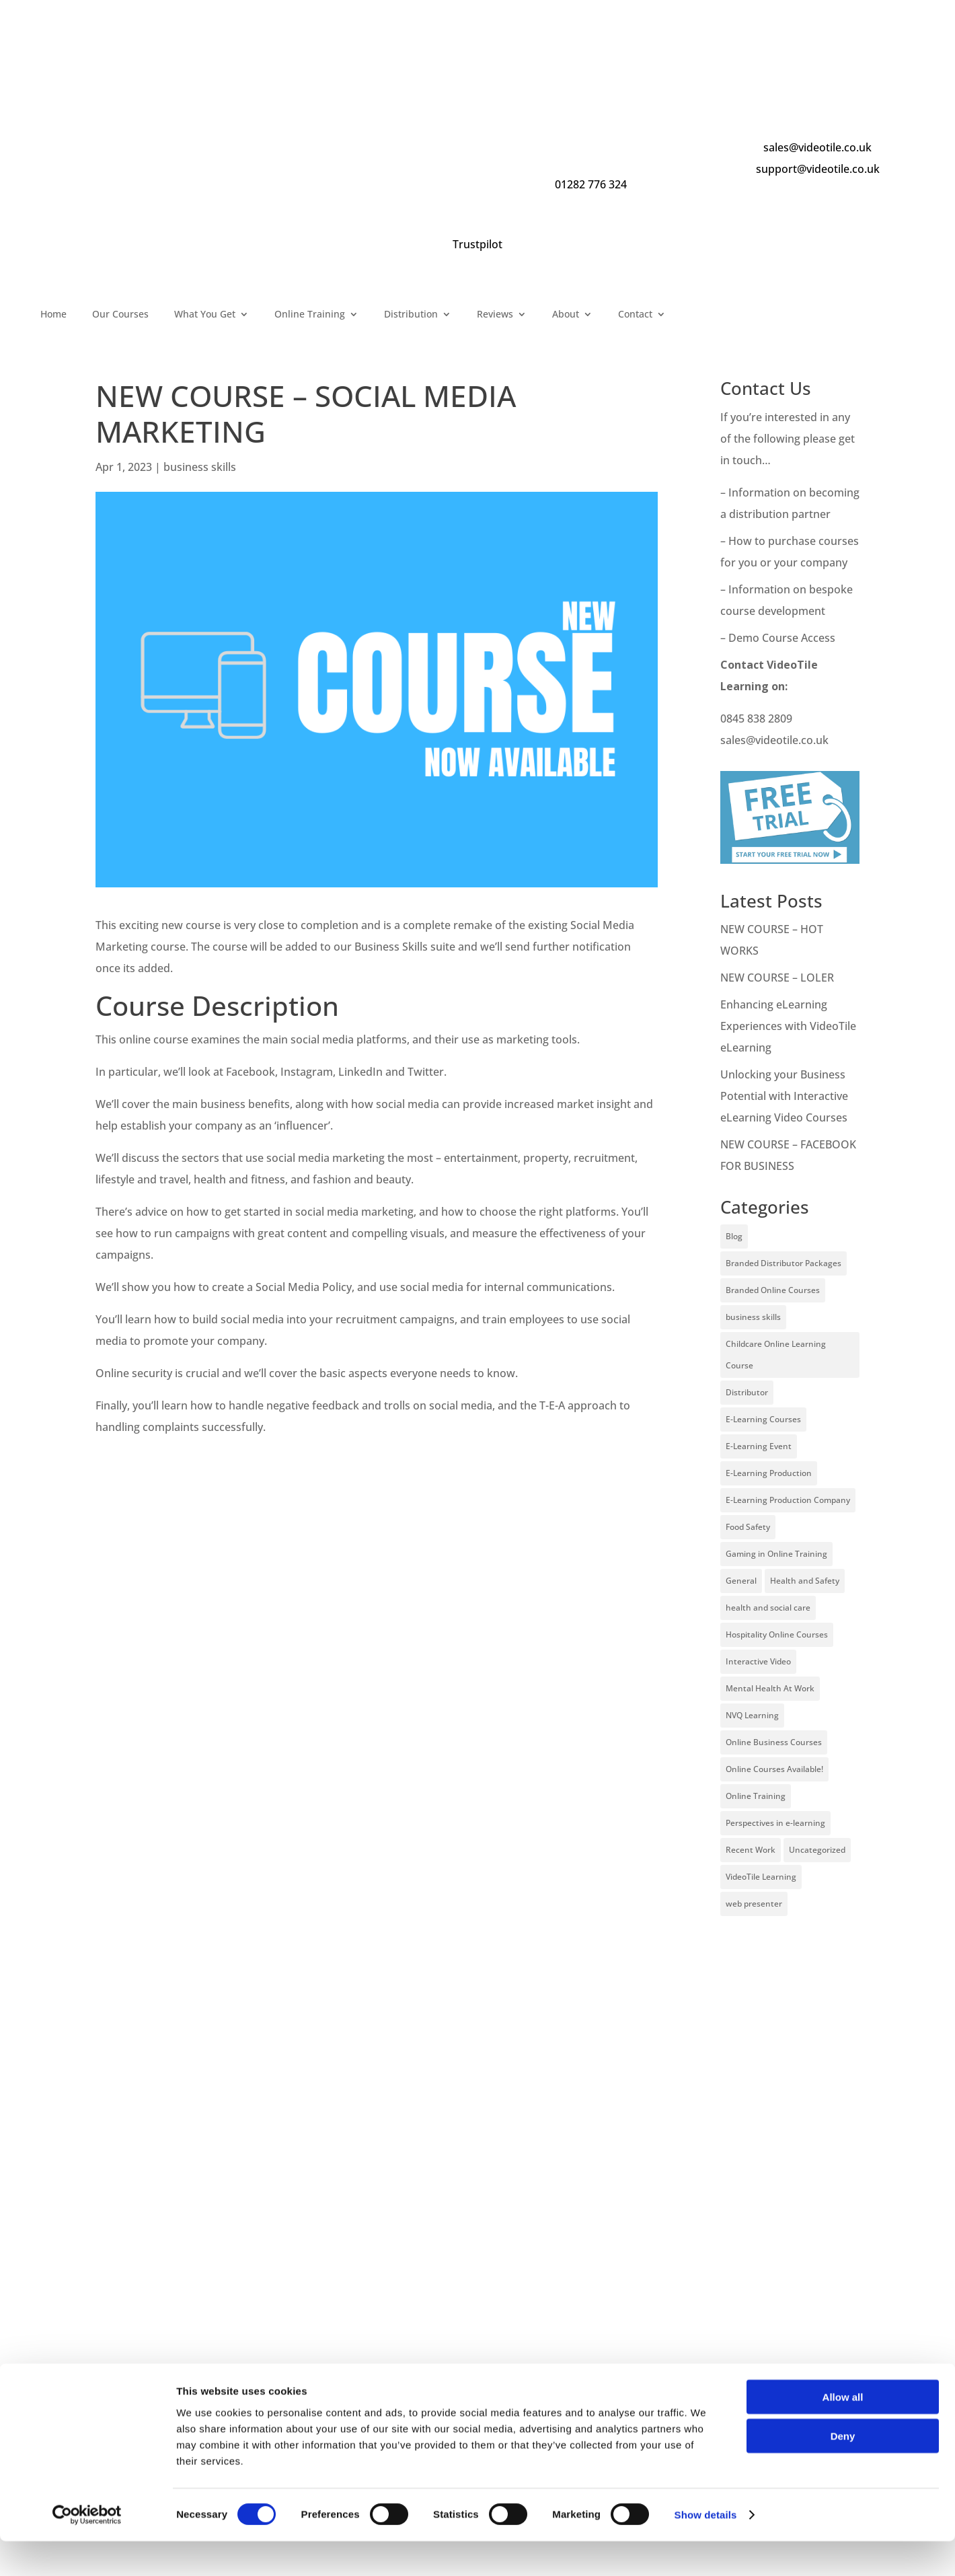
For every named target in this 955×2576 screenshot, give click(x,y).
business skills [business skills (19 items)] (753, 1317)
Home (53, 314)
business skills (199, 466)
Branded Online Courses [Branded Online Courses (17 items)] (773, 1290)
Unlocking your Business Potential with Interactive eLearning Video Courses (784, 1096)
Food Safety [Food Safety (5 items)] (748, 1527)
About (565, 314)
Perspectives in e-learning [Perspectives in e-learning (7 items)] (775, 1823)
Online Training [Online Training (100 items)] (756, 1796)
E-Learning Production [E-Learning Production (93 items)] (769, 1473)
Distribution (411, 314)
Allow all (843, 2431)
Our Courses (120, 314)
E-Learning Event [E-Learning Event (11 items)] (759, 1446)
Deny (843, 2470)
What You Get (204, 314)
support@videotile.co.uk (818, 168)
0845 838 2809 (756, 718)
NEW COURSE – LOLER (778, 977)
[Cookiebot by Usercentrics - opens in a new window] (87, 2550)
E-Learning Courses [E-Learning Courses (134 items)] (763, 1419)
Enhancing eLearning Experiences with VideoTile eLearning (788, 1026)
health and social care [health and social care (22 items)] (768, 1607)
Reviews (495, 314)
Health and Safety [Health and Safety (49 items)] (804, 1580)
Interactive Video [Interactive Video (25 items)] (758, 1661)
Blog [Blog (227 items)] (734, 1236)
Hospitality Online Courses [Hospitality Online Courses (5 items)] (777, 1634)
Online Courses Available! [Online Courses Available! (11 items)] (774, 1769)
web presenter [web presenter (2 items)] (754, 1903)
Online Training (309, 314)
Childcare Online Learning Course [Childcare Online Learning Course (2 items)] (776, 1354)
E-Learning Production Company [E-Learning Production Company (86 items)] (788, 1500)
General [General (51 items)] (741, 1580)
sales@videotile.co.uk (817, 147)
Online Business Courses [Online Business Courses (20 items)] (774, 1742)
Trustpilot (477, 244)
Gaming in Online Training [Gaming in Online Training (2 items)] (776, 1553)
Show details (706, 2549)
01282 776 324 (591, 184)
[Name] (477, 2391)
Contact (635, 314)
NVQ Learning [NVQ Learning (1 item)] (752, 1715)
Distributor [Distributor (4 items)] (747, 1392)
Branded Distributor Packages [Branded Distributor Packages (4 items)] (783, 1263)
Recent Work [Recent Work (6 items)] (750, 1849)
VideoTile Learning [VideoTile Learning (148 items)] (761, 1876)
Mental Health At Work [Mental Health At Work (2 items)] (770, 1688)
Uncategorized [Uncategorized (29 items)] (817, 1849)
